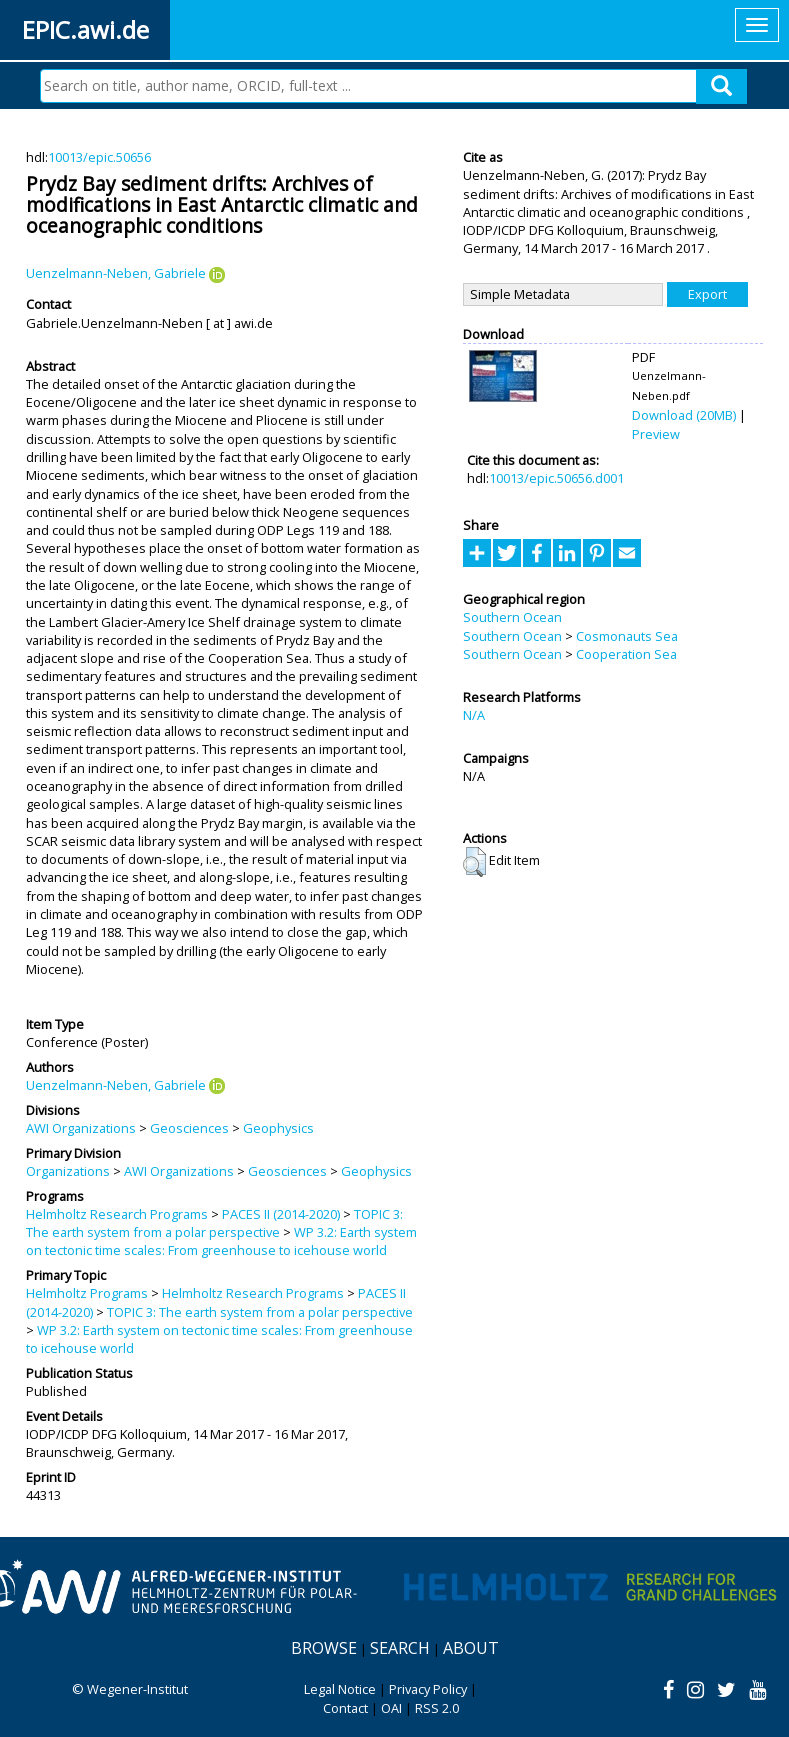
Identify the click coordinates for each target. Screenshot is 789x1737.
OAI (391, 1708)
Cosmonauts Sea (627, 636)
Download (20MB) (684, 415)
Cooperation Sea (626, 654)
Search (400, 1648)
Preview (656, 434)
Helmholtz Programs (87, 1293)
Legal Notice (340, 1689)
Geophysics (278, 1128)
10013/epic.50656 (99, 157)
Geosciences (189, 1128)
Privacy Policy (428, 1689)
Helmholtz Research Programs (117, 1214)
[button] (474, 862)
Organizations (68, 1171)
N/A (474, 715)
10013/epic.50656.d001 (556, 478)
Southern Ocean (512, 617)
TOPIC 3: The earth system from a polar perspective (214, 1223)
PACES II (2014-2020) (281, 1214)
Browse (324, 1648)
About (471, 1648)
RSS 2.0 (437, 1708)
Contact (345, 1708)
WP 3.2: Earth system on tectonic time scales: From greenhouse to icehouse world (221, 1241)
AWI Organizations (81, 1128)
